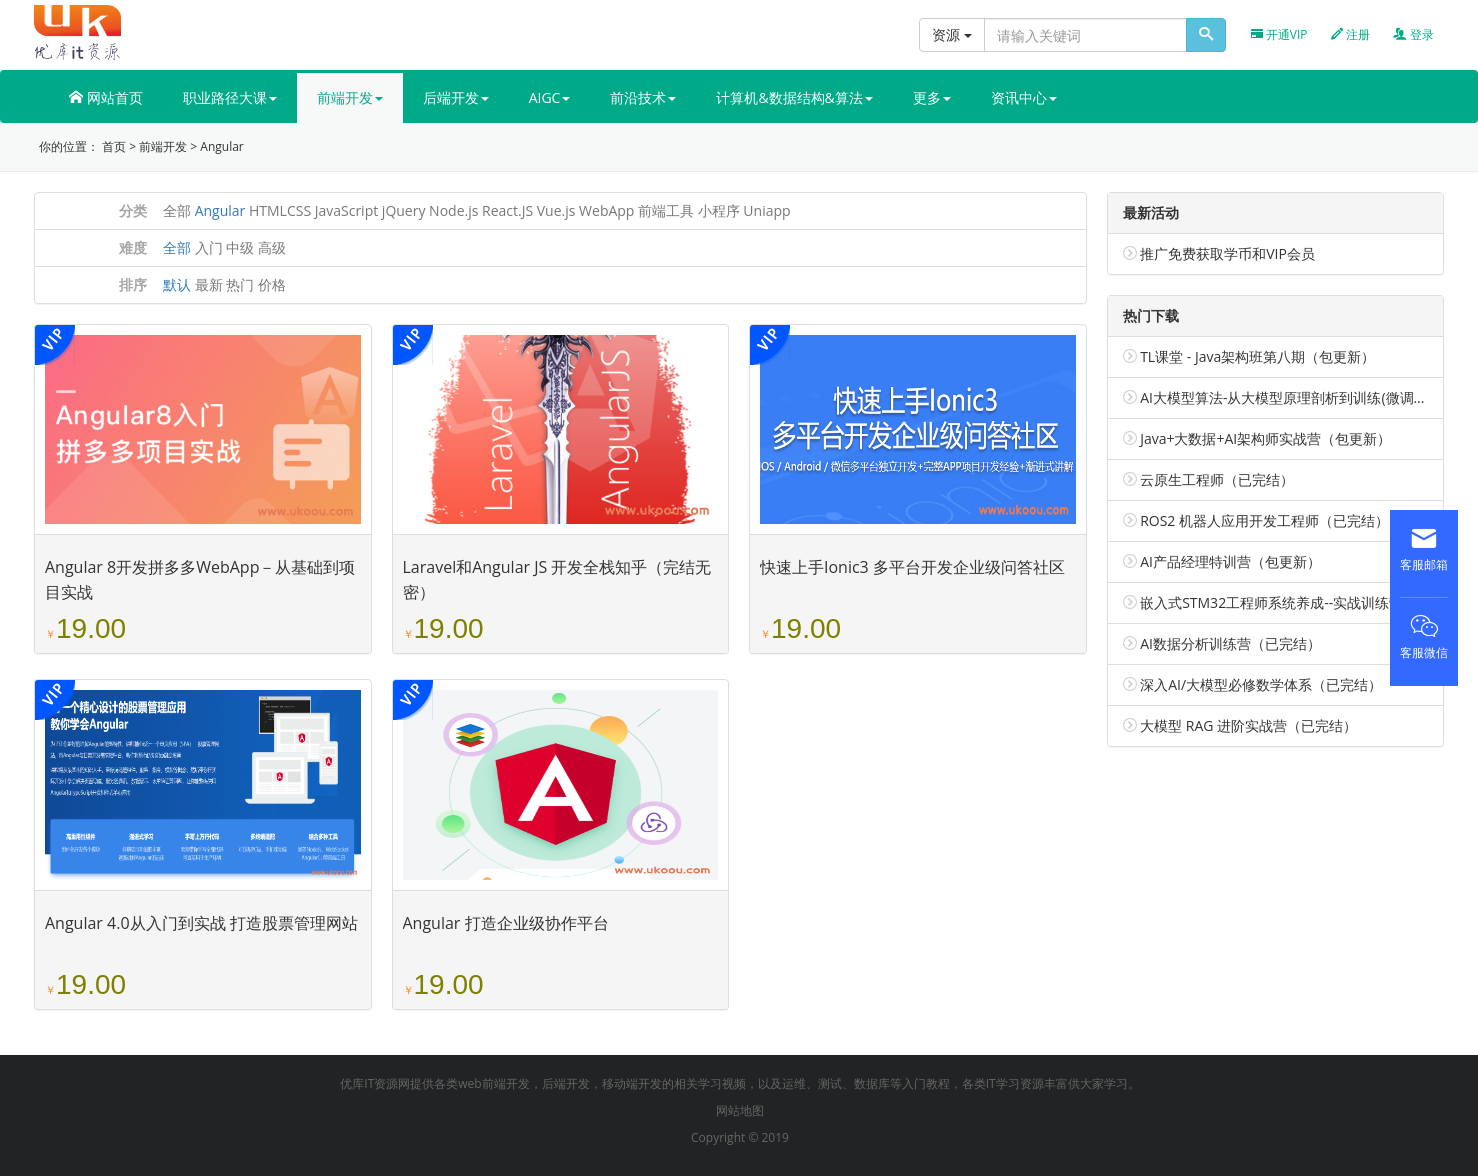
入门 (209, 247)
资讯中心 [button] (1024, 97)
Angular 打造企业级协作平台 (506, 923)
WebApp (606, 210)
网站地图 (740, 1110)
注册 (1350, 34)
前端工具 (666, 210)
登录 (1413, 34)
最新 (209, 284)
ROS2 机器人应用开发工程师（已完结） (1264, 520)
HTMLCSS (280, 210)
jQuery (404, 210)
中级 (240, 247)
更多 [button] (932, 97)
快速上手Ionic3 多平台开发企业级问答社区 (912, 567)
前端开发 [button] (350, 97)
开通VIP (1279, 34)
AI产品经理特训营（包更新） (1230, 561)
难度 (133, 247)
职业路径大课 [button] (230, 97)
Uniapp (766, 210)
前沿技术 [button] (643, 97)
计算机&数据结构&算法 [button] (794, 97)
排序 (133, 284)
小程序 (719, 210)
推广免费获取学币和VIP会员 (1227, 253)
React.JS (507, 210)
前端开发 (163, 146)
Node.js (453, 210)
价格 (272, 284)
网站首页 (106, 97)
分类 (133, 210)
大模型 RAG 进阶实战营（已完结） (1248, 725)
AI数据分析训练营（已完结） (1230, 643)
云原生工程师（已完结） (1217, 479)
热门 (240, 284)
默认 (177, 284)
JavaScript (347, 210)
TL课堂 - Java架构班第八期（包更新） (1257, 356)
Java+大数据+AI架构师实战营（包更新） (1265, 438)
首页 (114, 146)
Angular (221, 146)
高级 (272, 247)
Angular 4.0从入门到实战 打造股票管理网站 (201, 923)
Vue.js (556, 210)
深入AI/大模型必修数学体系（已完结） (1261, 684)
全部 (177, 210)
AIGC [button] (550, 97)
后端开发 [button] (456, 97)
